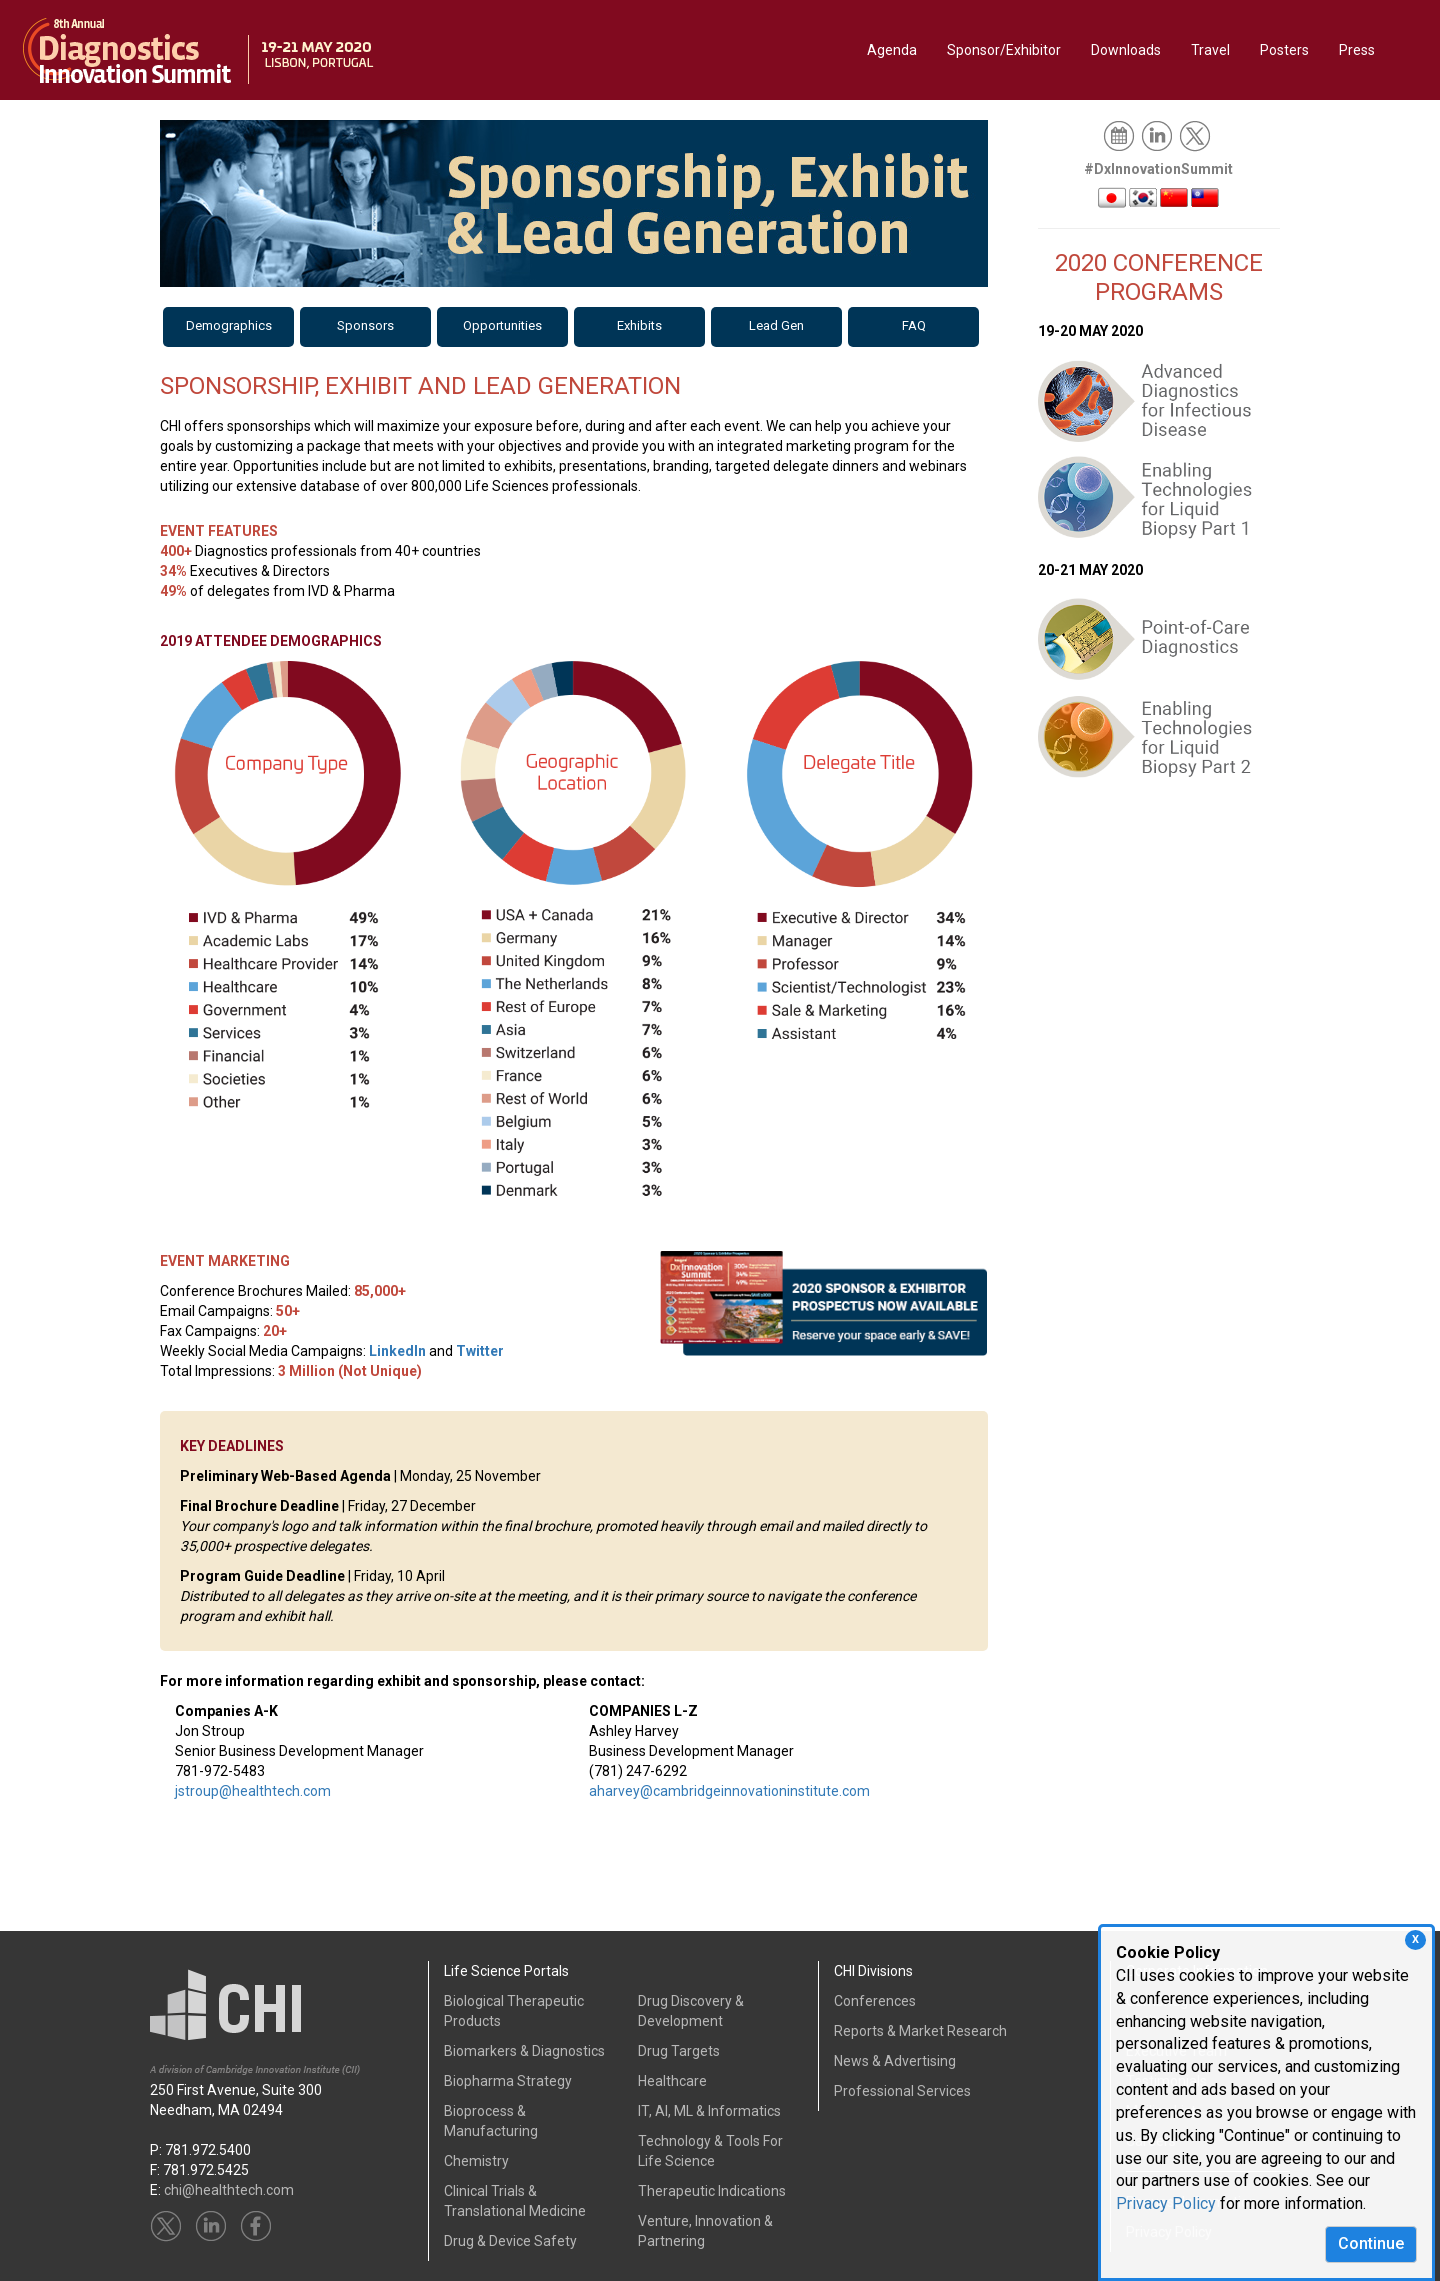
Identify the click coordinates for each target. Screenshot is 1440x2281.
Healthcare (672, 2081)
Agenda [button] (892, 50)
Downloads (1126, 50)
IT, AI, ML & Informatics (709, 2111)
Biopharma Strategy (508, 2081)
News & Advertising (895, 2061)
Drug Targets (679, 2051)
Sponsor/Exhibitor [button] (1004, 50)
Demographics (229, 325)
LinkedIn (397, 1351)
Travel (1210, 50)
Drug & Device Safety (510, 2241)
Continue (1371, 2243)
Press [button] (1357, 50)
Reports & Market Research (920, 2031)
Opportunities (502, 325)
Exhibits (639, 325)
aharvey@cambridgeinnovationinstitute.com (729, 1791)
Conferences (875, 2001)
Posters (1284, 50)
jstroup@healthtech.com (253, 1791)
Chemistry (476, 2161)
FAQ (914, 325)
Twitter (480, 1351)
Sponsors (365, 325)
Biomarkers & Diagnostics (524, 2051)
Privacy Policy (1166, 2203)
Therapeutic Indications (712, 2191)
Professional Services (902, 2091)
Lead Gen (776, 325)
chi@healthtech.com (229, 2190)
